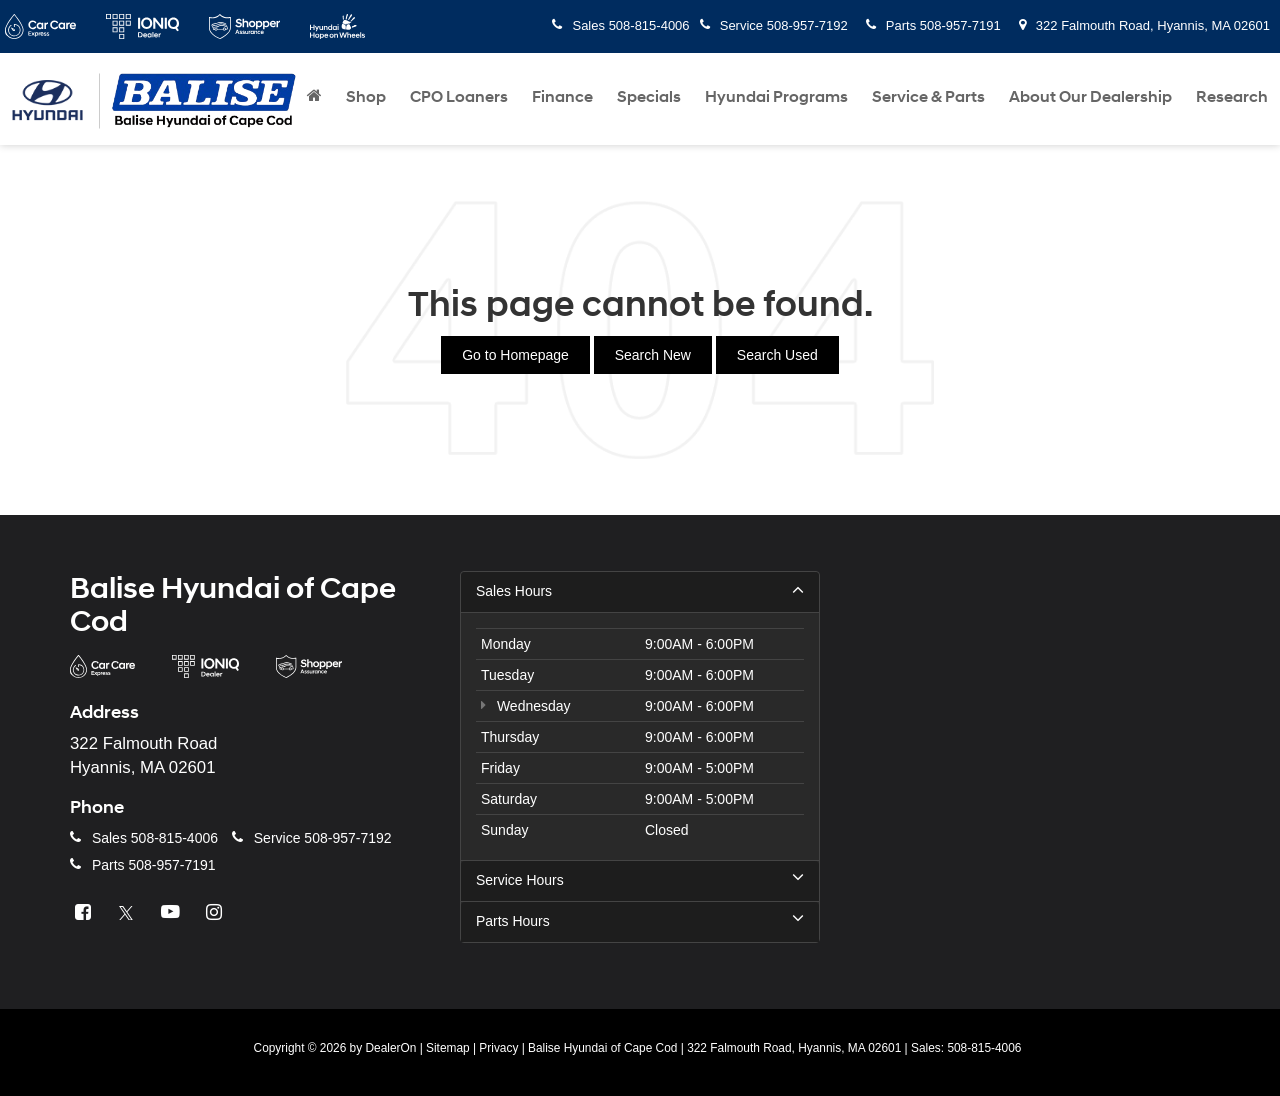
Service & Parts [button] (928, 97)
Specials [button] (649, 97)
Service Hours (640, 880)
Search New (653, 355)
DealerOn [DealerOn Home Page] (390, 1048)
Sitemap (448, 1048)
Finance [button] (562, 97)
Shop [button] (366, 97)
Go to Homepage (515, 355)
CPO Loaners (459, 97)
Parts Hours (640, 921)
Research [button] (1232, 97)
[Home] (314, 97)
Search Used (777, 355)
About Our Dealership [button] (1090, 97)
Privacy (498, 1048)
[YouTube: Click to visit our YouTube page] (173, 913)
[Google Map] (1030, 759)
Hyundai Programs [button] (776, 97)
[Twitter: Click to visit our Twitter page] (129, 913)
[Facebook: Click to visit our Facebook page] (85, 913)
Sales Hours (640, 591)
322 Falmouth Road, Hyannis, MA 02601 (1144, 25)
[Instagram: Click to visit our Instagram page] (217, 913)
